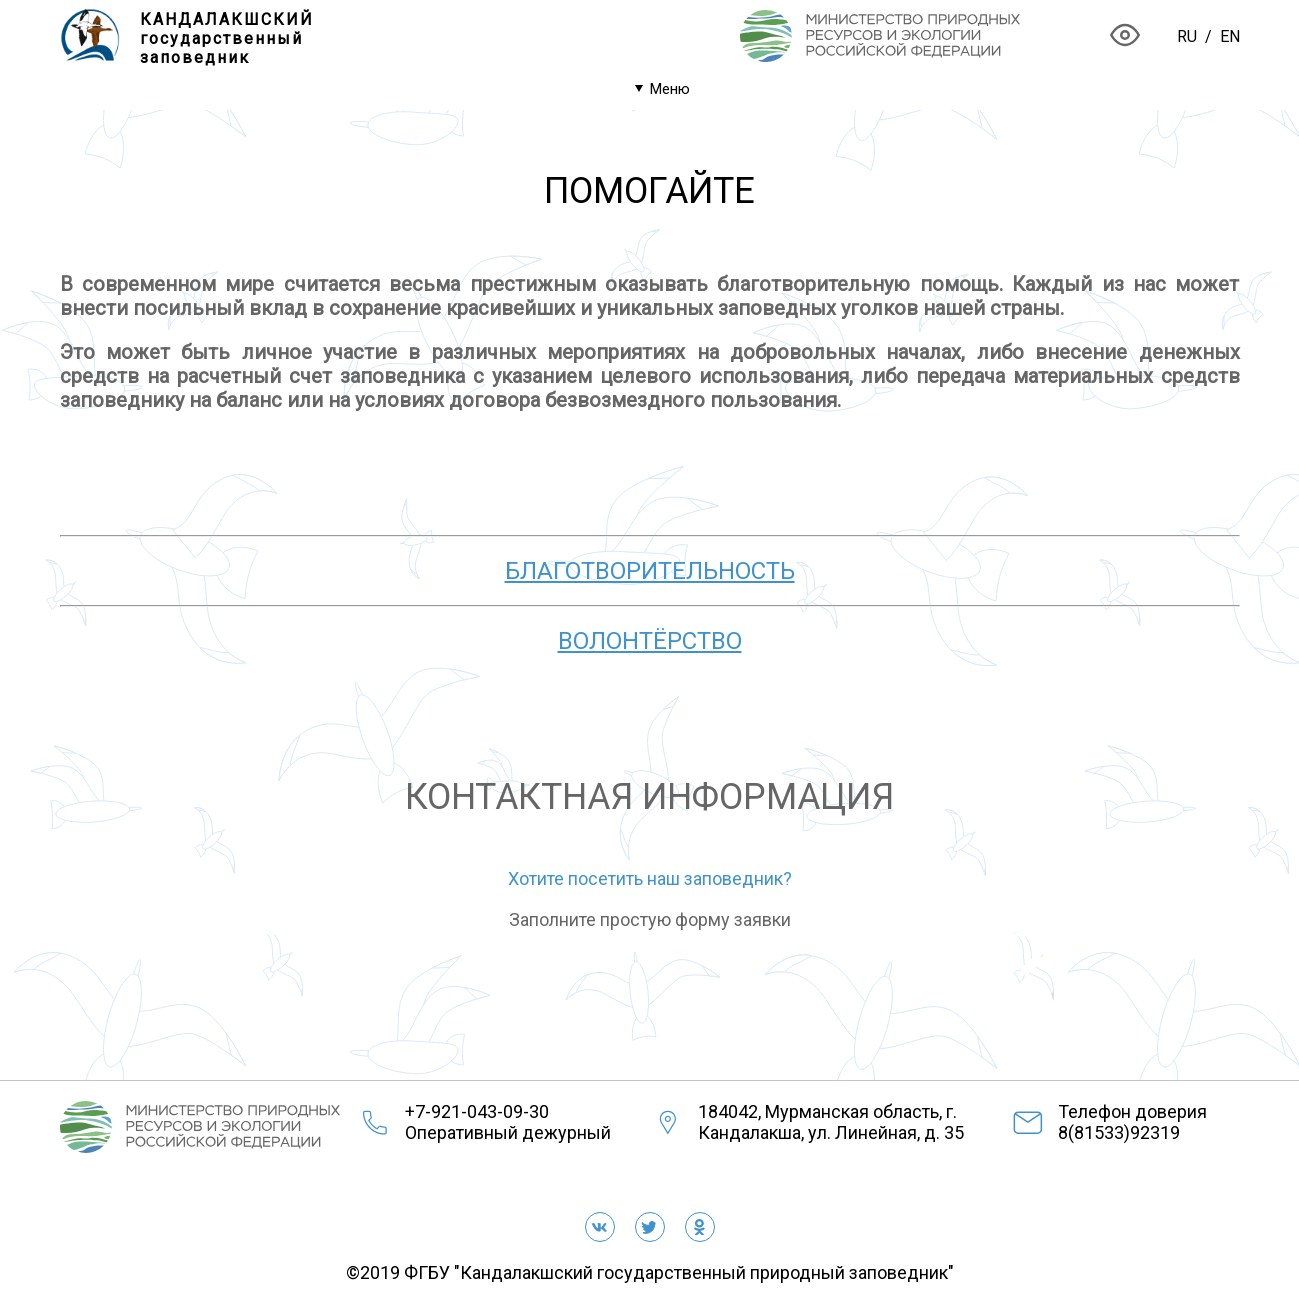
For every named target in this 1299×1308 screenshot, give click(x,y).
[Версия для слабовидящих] (1125, 36)
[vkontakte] (600, 1227)
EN (1230, 36)
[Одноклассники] (700, 1227)
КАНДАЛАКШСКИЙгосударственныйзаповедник (227, 38)
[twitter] (650, 1227)
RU (1187, 36)
